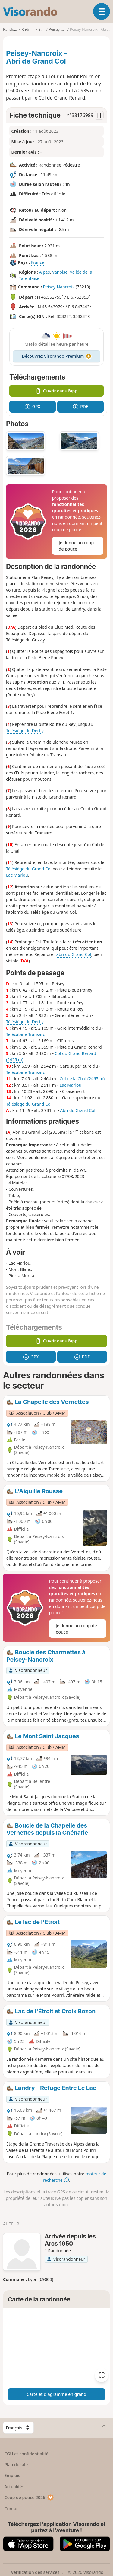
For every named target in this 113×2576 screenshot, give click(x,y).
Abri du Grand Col (77, 1110)
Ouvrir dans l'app (56, 391)
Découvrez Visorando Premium (56, 356)
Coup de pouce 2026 (29, 2497)
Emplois (12, 2475)
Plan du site (16, 2464)
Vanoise (59, 272)
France (37, 262)
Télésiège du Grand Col (29, 869)
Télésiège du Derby (24, 730)
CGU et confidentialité (27, 2454)
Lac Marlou (17, 875)
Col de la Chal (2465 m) (82, 1079)
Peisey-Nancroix (58, 287)
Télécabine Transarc (25, 1034)
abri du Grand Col (73, 954)
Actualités (14, 2486)
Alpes (44, 272)
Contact (12, 2508)
